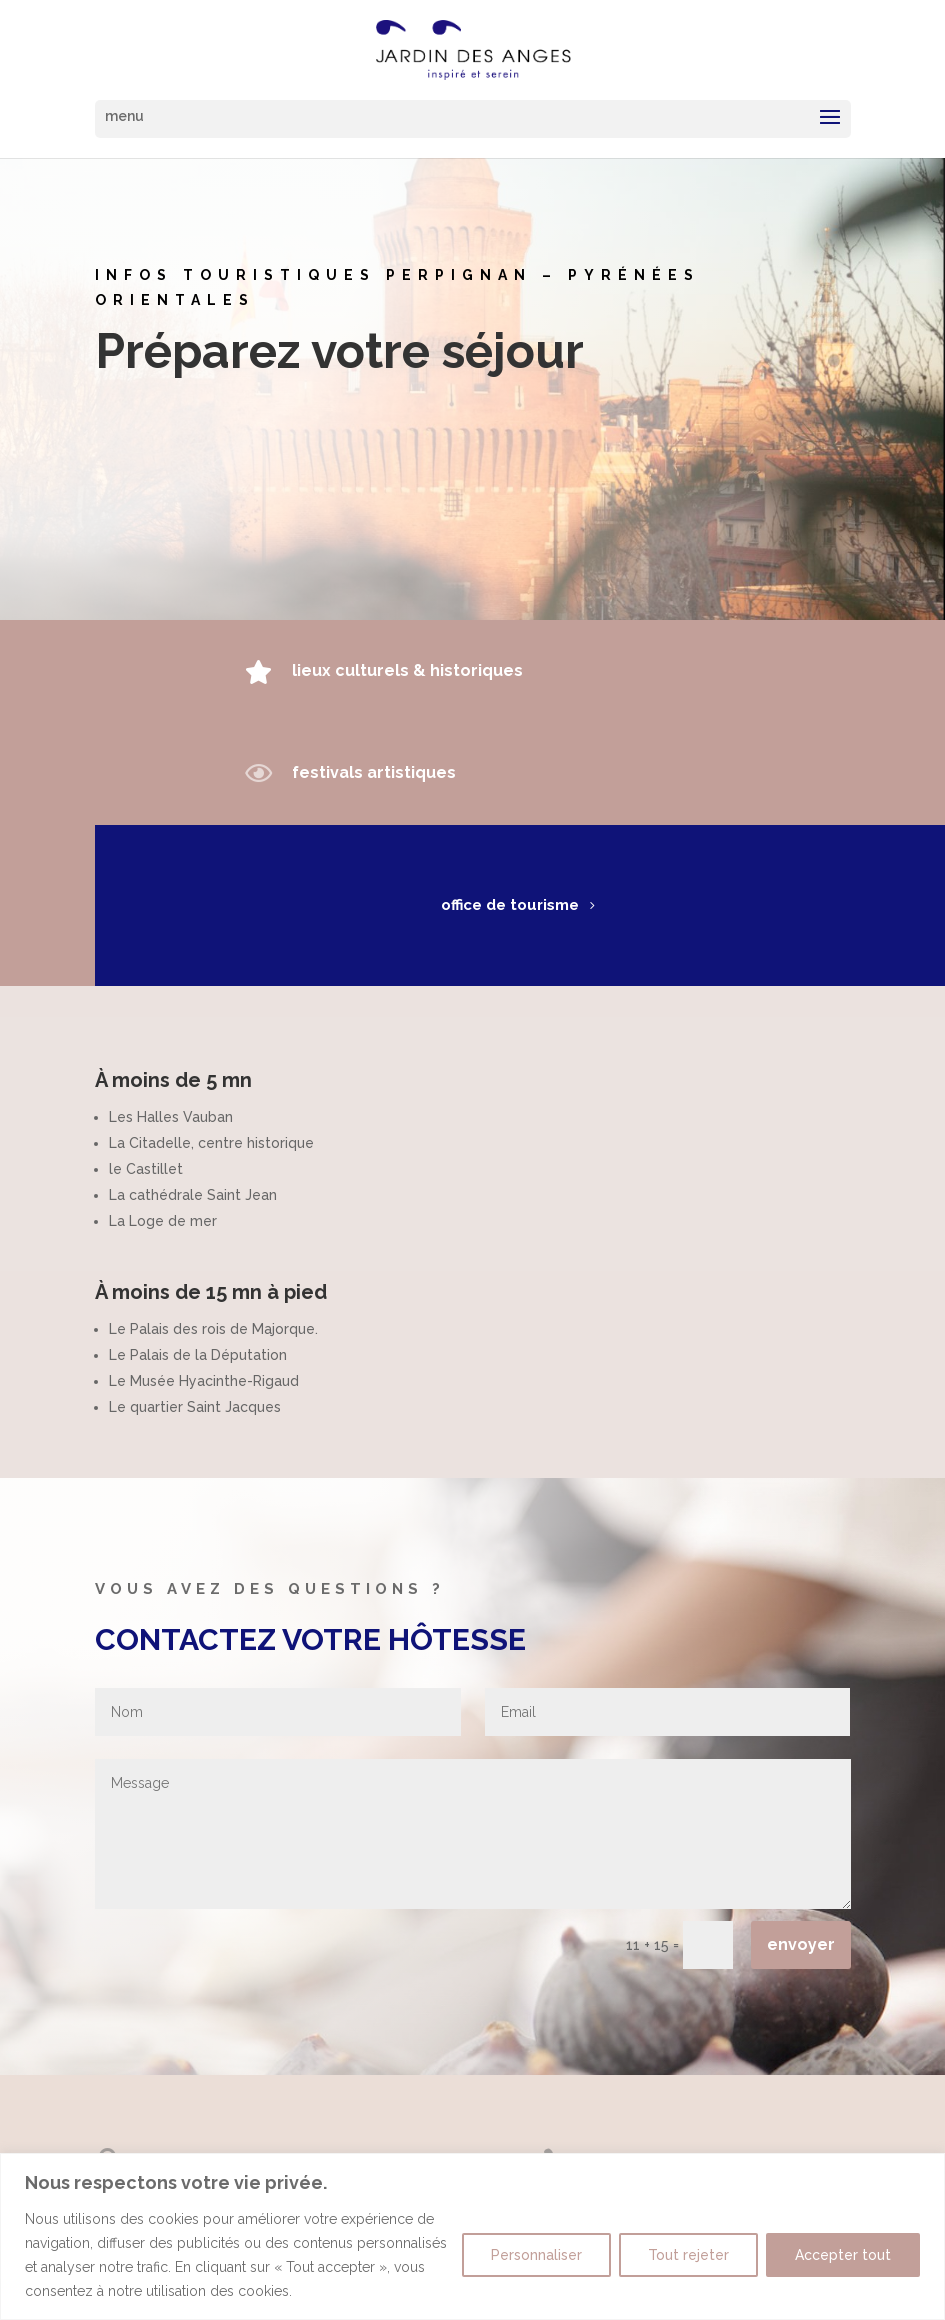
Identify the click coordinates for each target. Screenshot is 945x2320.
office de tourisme (490, 905)
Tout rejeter (688, 2255)
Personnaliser (536, 2255)
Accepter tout (843, 2255)
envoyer (801, 1944)
